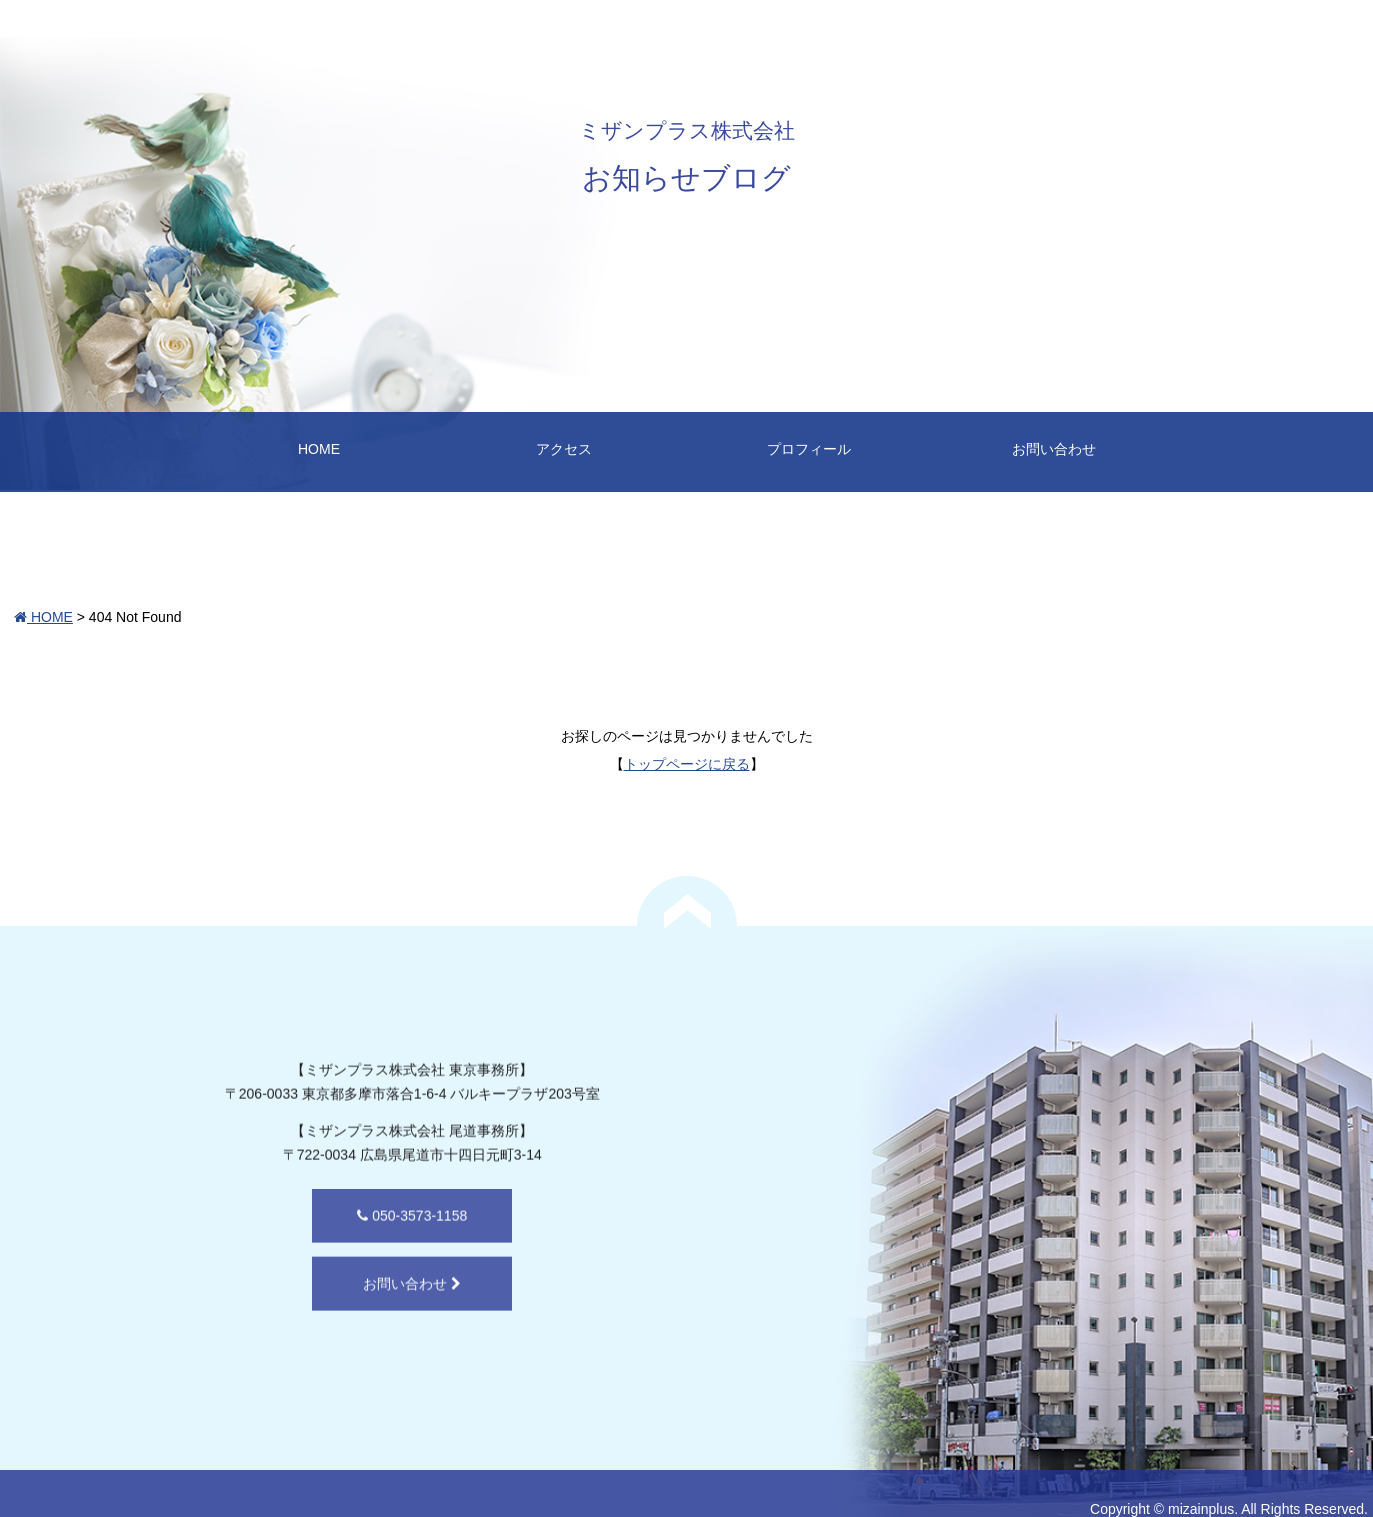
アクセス (564, 449)
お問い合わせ (1054, 449)
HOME (319, 449)
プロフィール (809, 449)
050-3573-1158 (357, 1249)
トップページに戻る (687, 764)
